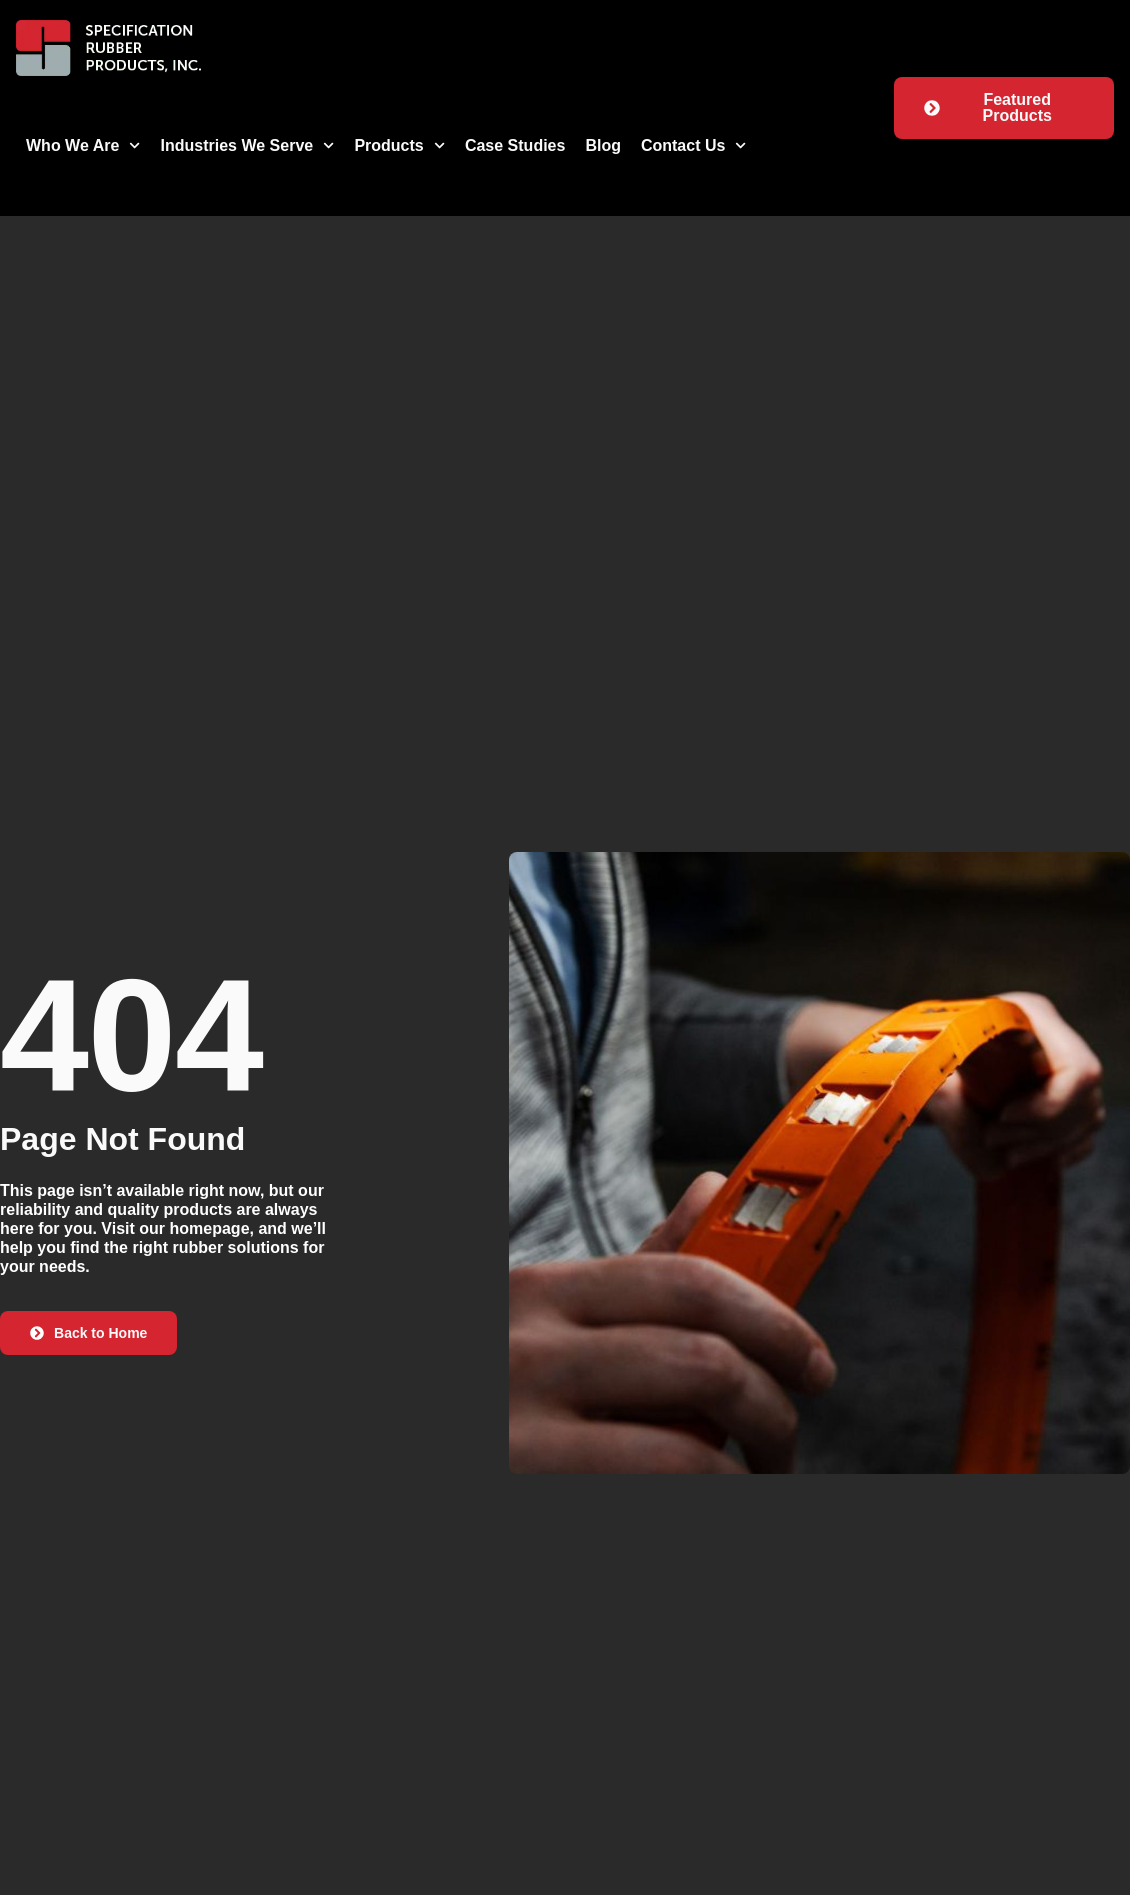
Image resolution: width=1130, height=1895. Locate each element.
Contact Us (694, 145)
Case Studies (515, 145)
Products (399, 145)
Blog (603, 145)
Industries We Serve (248, 145)
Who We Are (83, 145)
